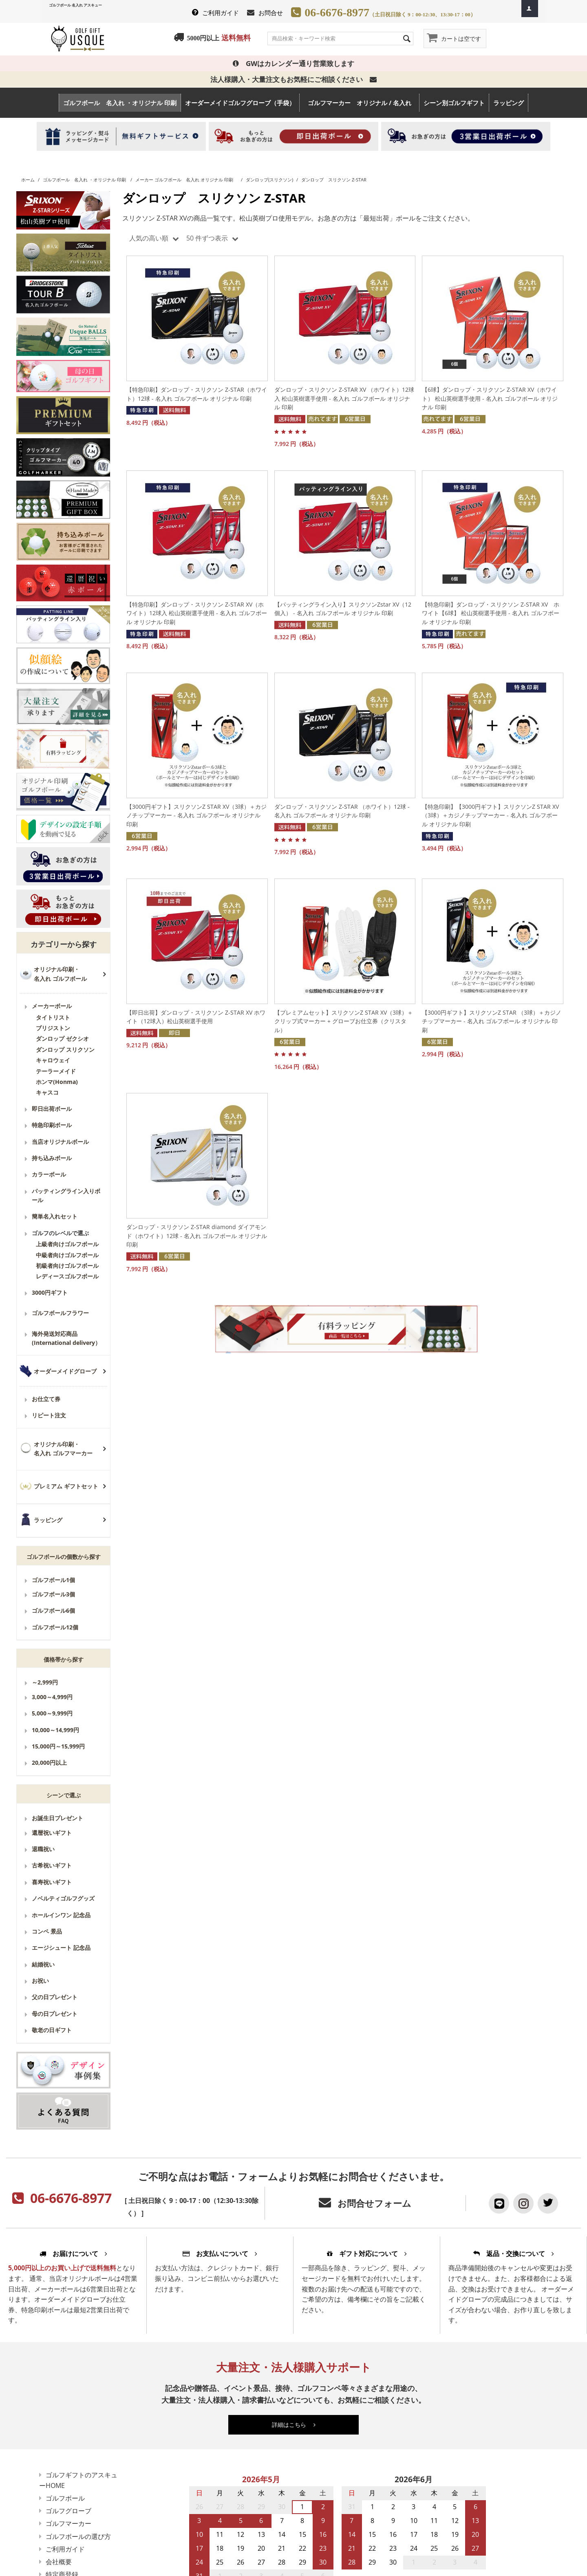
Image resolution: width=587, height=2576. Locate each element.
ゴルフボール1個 (53, 1580)
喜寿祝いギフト (52, 1882)
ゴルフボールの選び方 (78, 2536)
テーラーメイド (56, 1071)
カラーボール (49, 1174)
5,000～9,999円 (52, 1713)
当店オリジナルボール (60, 1142)
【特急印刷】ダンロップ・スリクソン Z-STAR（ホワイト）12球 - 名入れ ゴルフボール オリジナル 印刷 (196, 394)
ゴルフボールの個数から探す (63, 1557)
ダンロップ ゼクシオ (62, 1038)
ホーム (28, 180)
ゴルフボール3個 (53, 1594)
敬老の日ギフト (52, 2030)
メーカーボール (52, 1006)
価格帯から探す (64, 1659)
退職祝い (43, 1849)
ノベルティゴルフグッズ (63, 1898)
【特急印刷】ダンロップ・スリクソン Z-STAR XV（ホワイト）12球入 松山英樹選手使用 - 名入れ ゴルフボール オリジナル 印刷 (196, 613)
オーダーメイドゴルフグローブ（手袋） (240, 103)
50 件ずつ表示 (212, 238)
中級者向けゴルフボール (67, 1255)
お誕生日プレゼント (57, 1818)
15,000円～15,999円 (58, 1746)
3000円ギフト (50, 1292)
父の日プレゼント (54, 1997)
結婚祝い (43, 1964)
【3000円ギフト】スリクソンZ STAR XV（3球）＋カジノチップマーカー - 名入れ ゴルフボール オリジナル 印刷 (196, 815)
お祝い (40, 1980)
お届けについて (73, 2253)
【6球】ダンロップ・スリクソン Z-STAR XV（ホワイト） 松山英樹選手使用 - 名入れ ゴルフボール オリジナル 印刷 (490, 398)
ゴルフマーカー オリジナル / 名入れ (363, 103)
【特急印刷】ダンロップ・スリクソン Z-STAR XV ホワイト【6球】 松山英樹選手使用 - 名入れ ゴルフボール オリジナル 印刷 (490, 613)
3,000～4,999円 (52, 1697)
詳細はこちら (294, 2424)
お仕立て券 (46, 1399)
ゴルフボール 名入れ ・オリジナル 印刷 (120, 103)
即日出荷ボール (52, 1109)
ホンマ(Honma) (57, 1082)
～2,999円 (45, 1682)
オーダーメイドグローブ (65, 1371)
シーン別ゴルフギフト (454, 103)
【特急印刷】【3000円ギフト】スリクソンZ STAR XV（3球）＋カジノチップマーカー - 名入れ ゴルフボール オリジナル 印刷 (490, 815)
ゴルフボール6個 (53, 1610)
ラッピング (508, 103)
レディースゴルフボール (67, 1276)
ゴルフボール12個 (55, 1627)
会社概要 (59, 2561)
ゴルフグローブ (68, 2510)
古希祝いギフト (52, 1865)
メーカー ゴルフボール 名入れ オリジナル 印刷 (186, 180)
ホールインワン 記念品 (61, 1915)
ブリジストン (53, 1028)
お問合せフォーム (374, 2203)
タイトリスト (53, 1017)
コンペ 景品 (47, 1931)
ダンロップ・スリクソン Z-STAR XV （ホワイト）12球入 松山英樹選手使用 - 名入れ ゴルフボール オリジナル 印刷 (344, 398)
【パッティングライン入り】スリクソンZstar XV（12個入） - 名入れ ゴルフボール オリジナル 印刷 (342, 608)
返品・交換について (513, 2253)
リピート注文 (49, 1415)
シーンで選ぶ (63, 1795)
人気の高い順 (154, 238)
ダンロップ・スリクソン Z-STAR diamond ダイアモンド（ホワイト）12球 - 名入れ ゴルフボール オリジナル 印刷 (196, 1235)
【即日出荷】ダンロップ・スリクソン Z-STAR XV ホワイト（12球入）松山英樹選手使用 (195, 1017)
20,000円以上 (49, 1762)
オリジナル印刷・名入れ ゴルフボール (60, 973)
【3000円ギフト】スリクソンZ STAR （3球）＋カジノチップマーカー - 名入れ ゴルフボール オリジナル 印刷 (491, 1021)
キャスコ (47, 1092)
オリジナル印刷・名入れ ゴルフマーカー (63, 1448)
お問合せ (270, 13)
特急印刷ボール (52, 1125)
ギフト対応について (367, 2253)
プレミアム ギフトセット (66, 1486)
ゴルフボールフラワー (60, 1313)
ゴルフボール (65, 2498)
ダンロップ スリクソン (65, 1049)
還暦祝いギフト (52, 1833)
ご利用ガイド (220, 13)
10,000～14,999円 (55, 1730)
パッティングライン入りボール (66, 1195)
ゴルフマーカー (68, 2523)
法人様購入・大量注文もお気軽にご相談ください (293, 79)
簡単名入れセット (54, 1216)
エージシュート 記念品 (61, 1947)
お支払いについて (220, 2253)
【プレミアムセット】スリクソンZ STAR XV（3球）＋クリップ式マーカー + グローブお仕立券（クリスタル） (343, 1021)
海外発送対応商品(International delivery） (66, 1338)
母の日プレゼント (54, 2014)
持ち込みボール (52, 1158)
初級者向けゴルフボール (67, 1265)
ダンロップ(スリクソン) (269, 180)
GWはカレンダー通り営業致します (293, 63)
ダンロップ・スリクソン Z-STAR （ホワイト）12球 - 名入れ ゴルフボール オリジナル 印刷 (342, 811)
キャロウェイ (53, 1060)
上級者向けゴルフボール (67, 1244)
